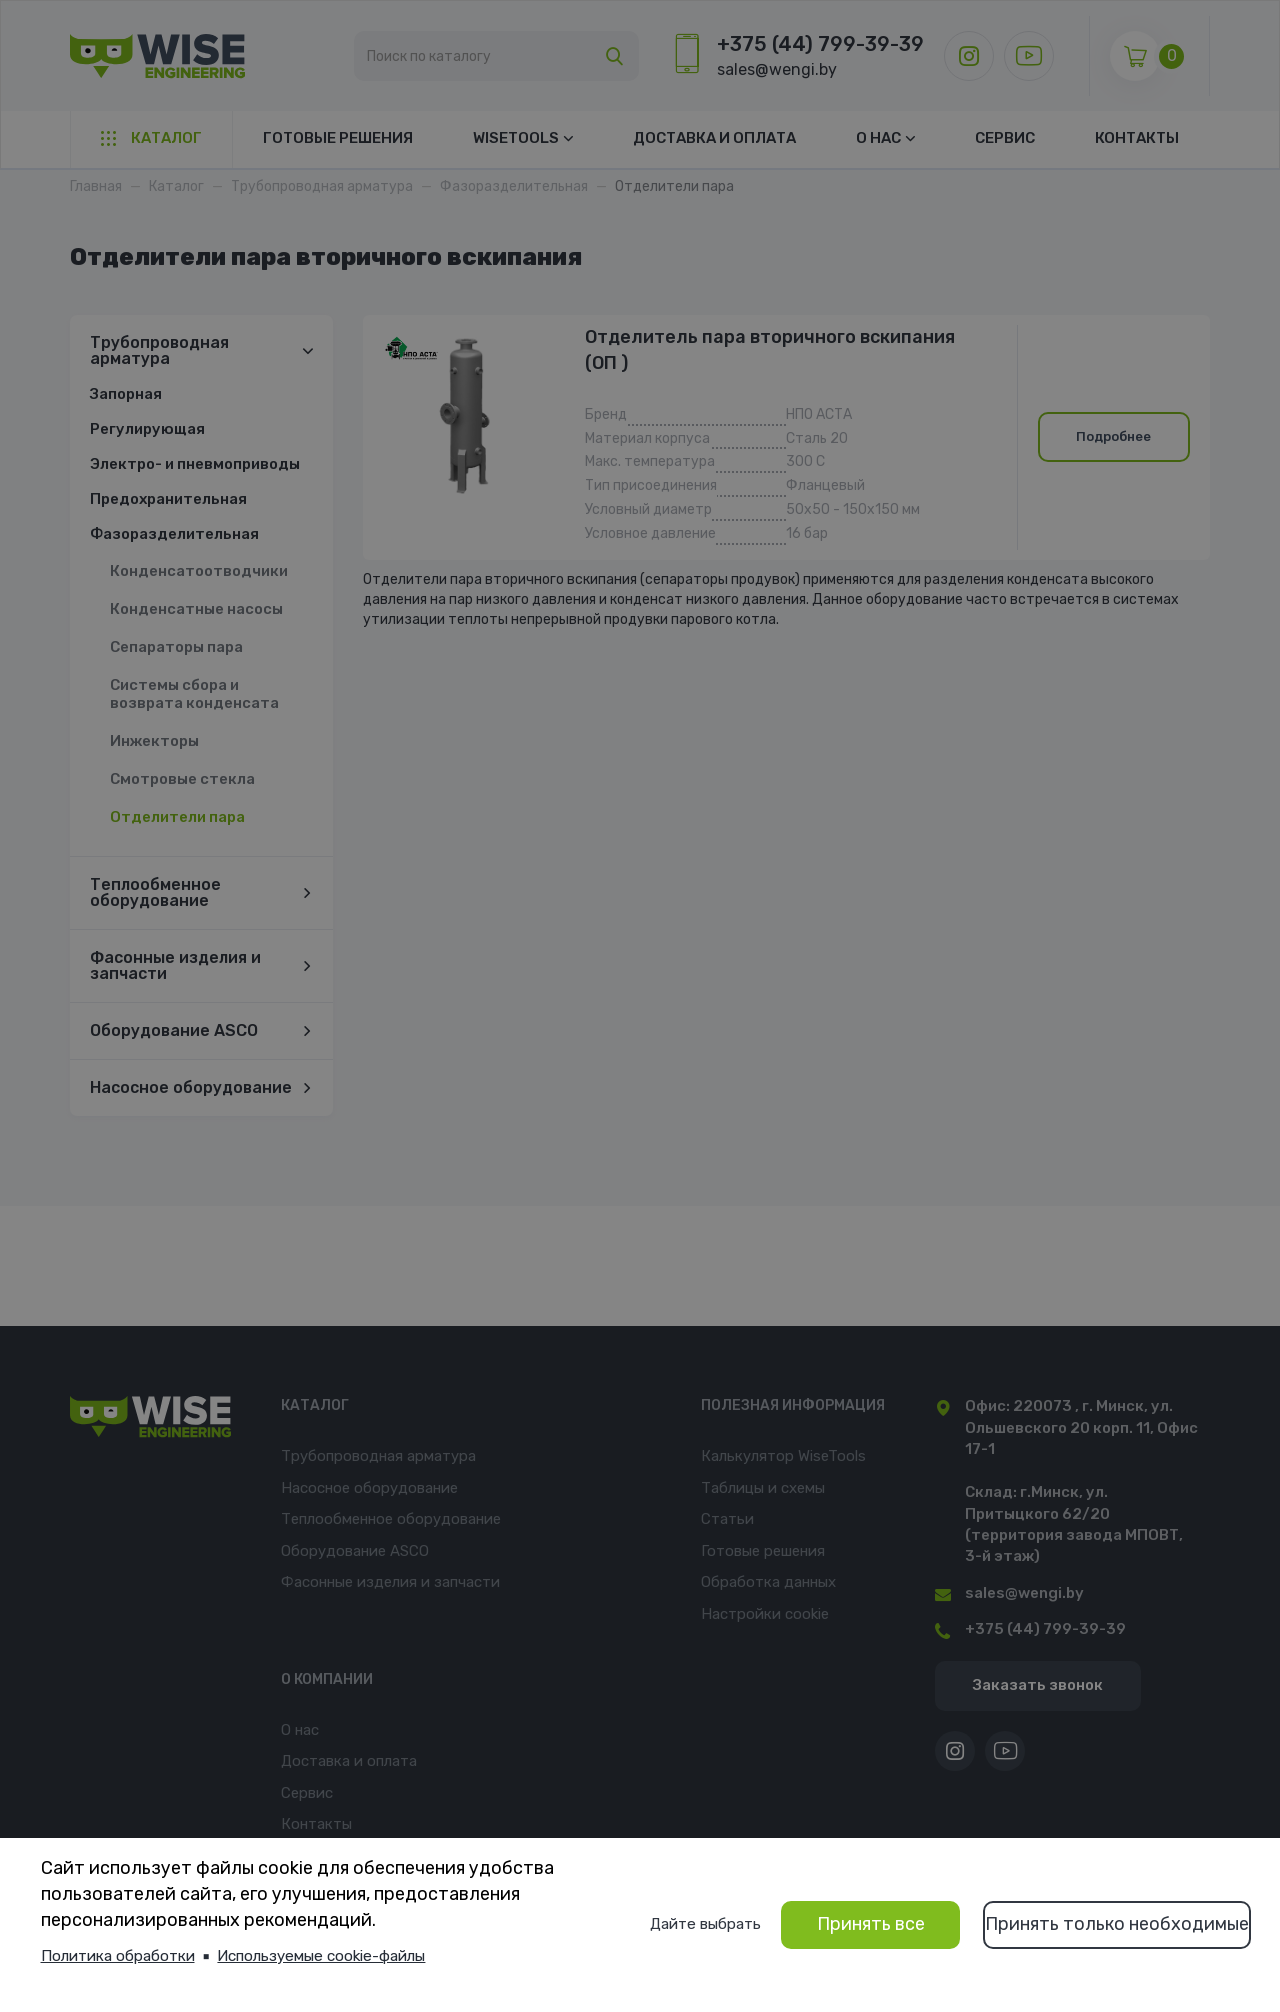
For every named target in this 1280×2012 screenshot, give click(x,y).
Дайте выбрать (705, 1924)
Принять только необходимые (1117, 1924)
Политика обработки (118, 1956)
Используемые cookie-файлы (321, 1956)
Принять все (871, 1924)
